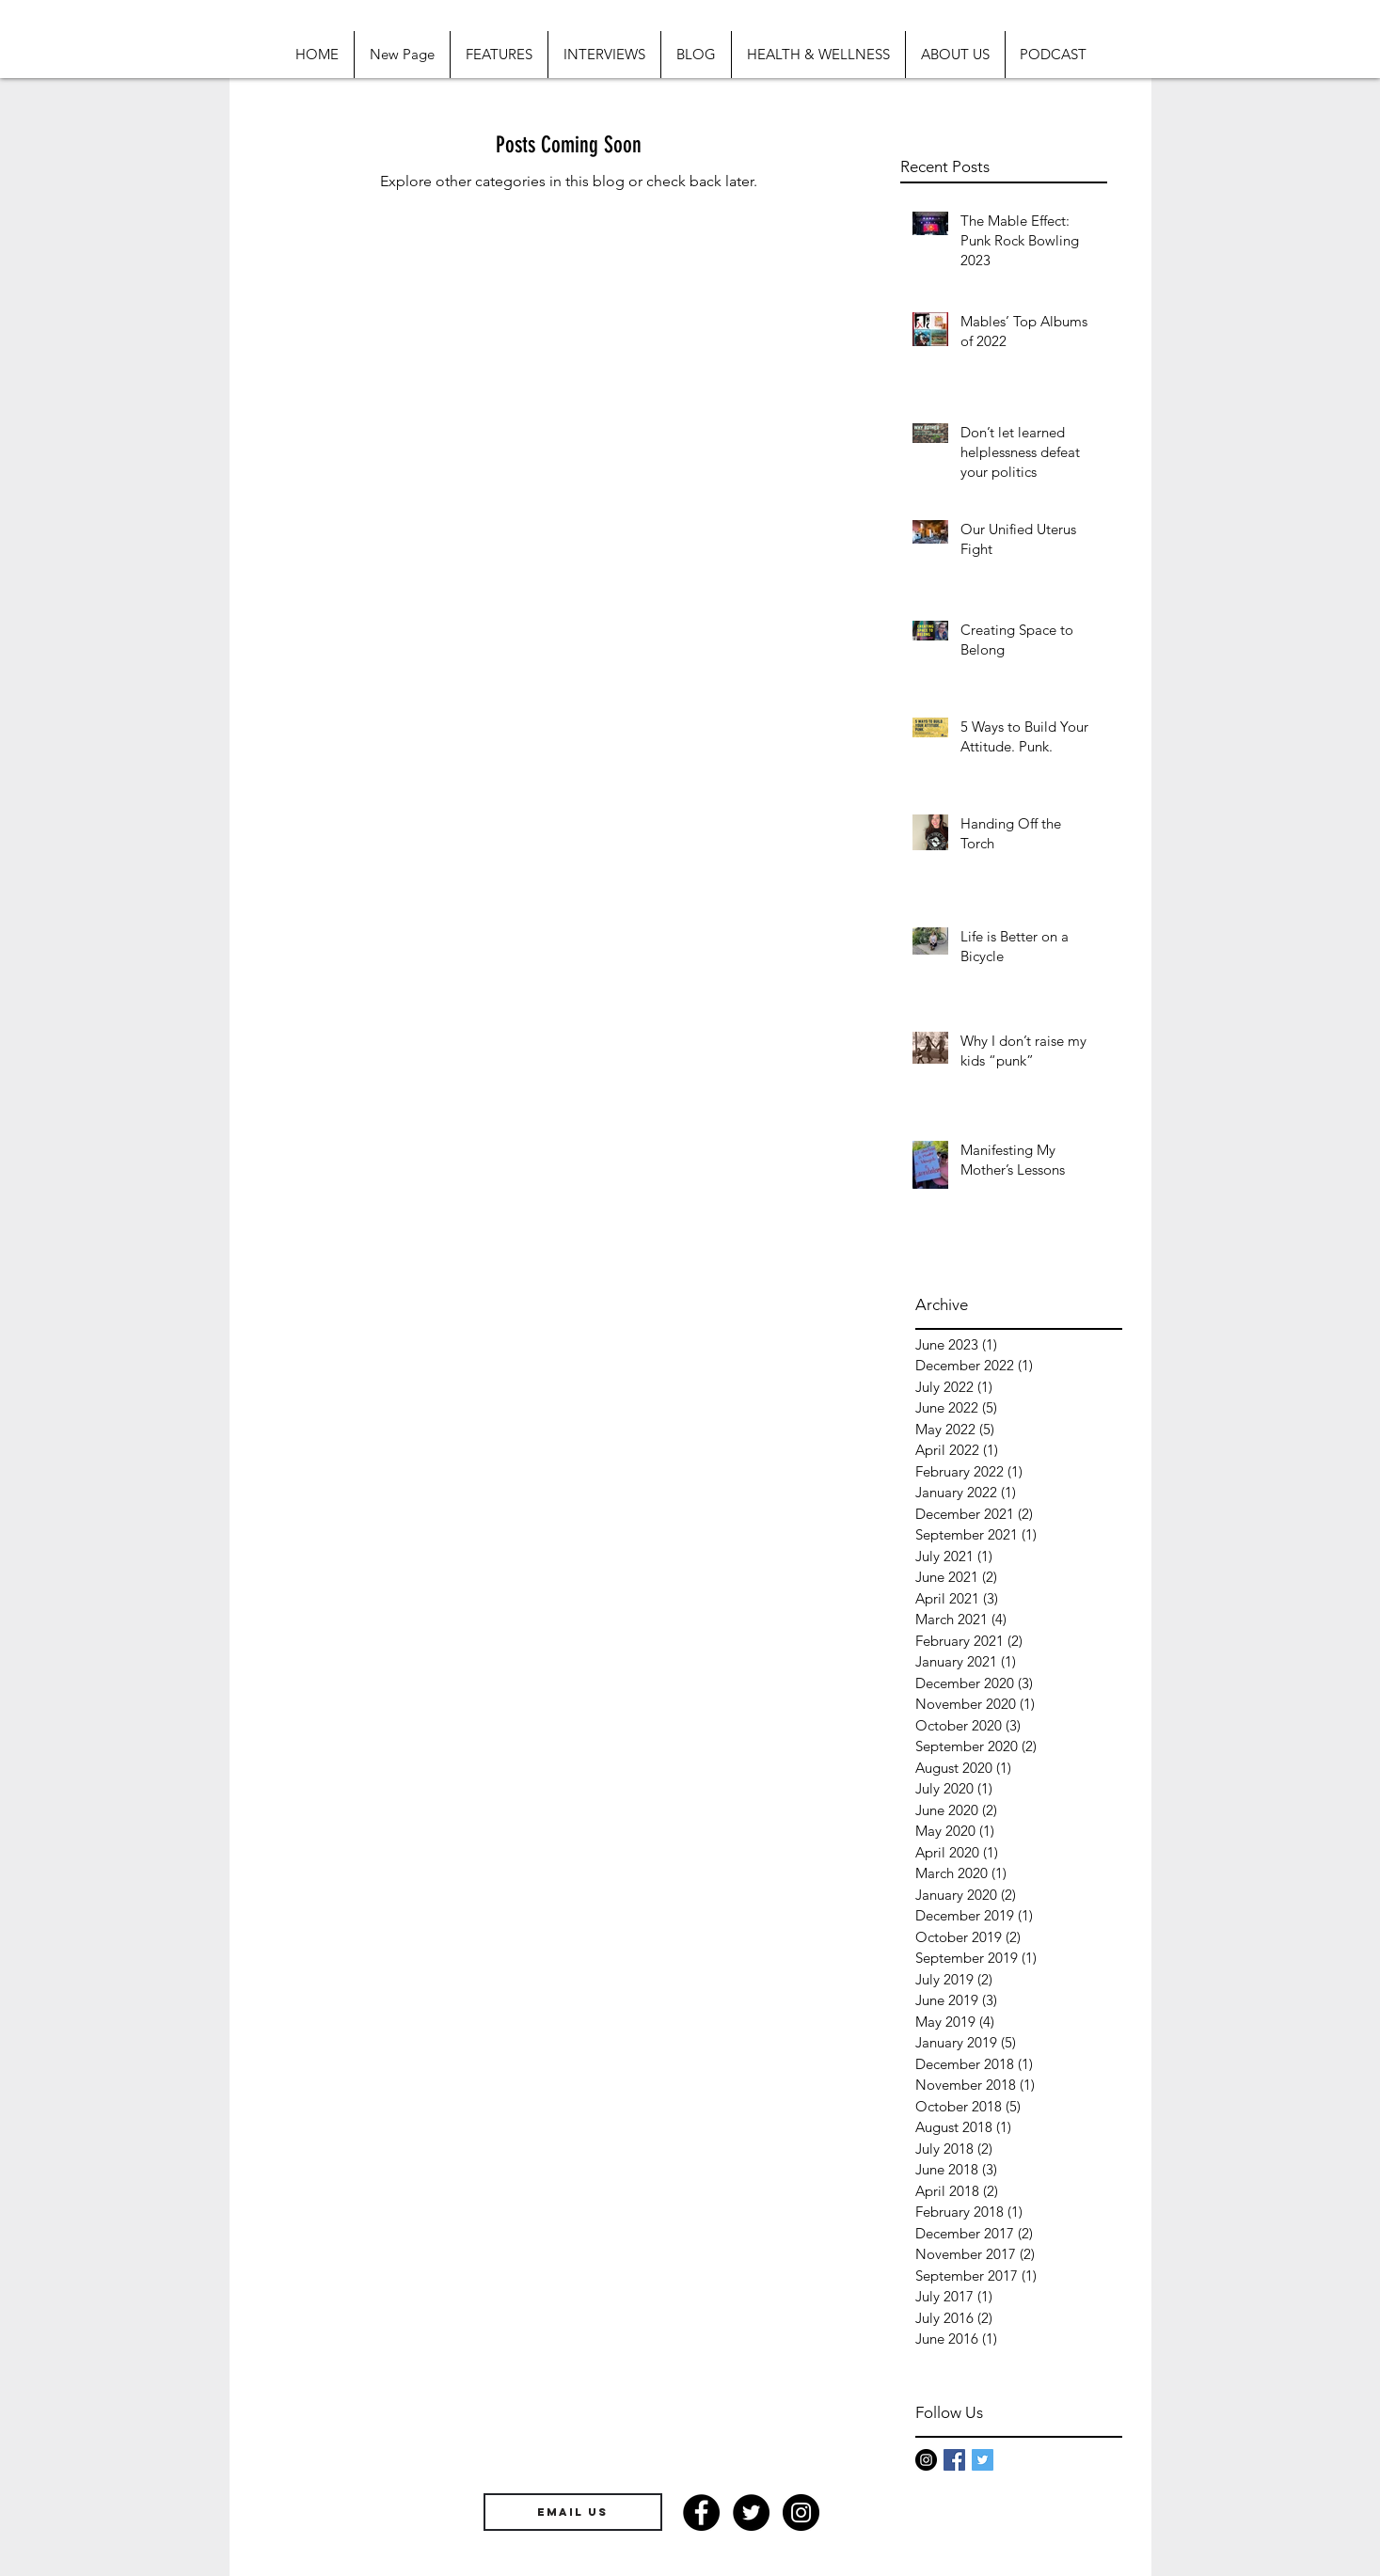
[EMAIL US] (573, 2512)
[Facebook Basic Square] (954, 2460)
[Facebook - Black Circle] (701, 2512)
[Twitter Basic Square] (982, 2460)
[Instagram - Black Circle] (926, 2460)
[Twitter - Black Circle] (751, 2512)
